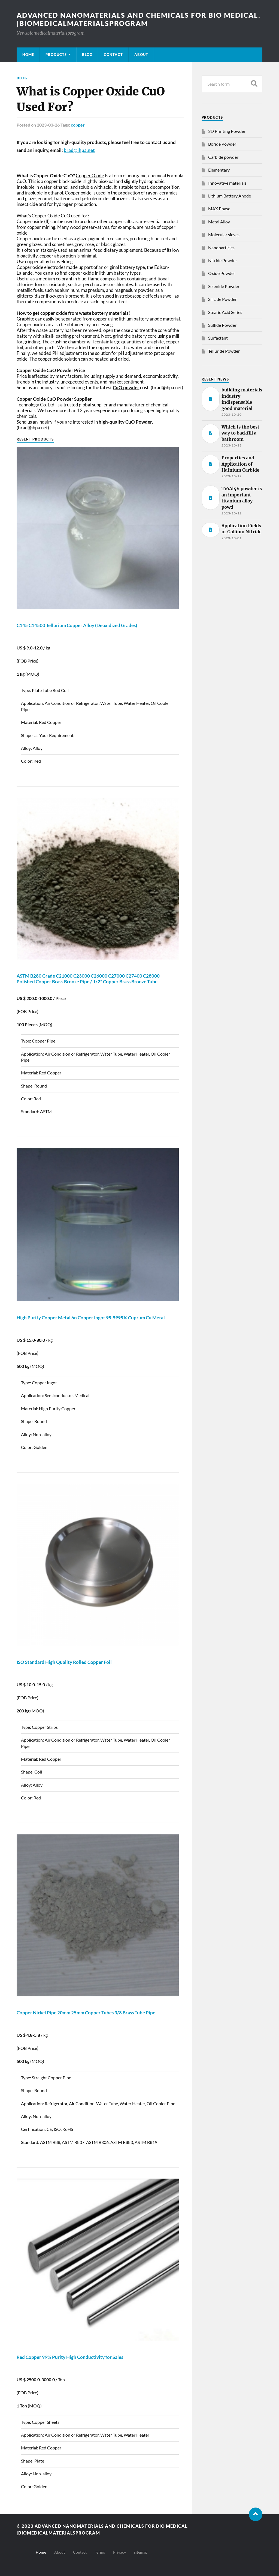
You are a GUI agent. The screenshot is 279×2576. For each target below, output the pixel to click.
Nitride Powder (222, 260)
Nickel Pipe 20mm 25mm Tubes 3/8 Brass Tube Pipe (82, 2012)
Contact (113, 54)
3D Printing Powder (226, 131)
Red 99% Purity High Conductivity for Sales (66, 2356)
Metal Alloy (219, 221)
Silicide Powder (222, 299)
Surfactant (218, 337)
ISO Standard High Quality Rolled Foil (60, 1661)
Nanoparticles (221, 247)
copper (78, 124)
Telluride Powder (224, 351)
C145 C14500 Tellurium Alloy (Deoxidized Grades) (73, 625)
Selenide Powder (223, 286)
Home (28, 54)
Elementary (219, 169)
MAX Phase (219, 208)
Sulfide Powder (222, 325)
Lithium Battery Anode (229, 195)
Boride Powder (222, 143)
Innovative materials (227, 182)
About (141, 54)
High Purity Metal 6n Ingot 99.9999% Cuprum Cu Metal (85, 1317)
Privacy (119, 2552)
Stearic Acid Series (225, 312)
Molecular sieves (223, 234)
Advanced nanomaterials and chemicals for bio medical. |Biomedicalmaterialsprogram (123, 19)
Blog (87, 54)
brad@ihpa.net (79, 150)
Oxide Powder (221, 273)
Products (56, 54)
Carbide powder (223, 157)
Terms (100, 2552)
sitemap (140, 2552)
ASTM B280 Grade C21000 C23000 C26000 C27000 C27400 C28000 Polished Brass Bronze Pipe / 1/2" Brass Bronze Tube (92, 978)
